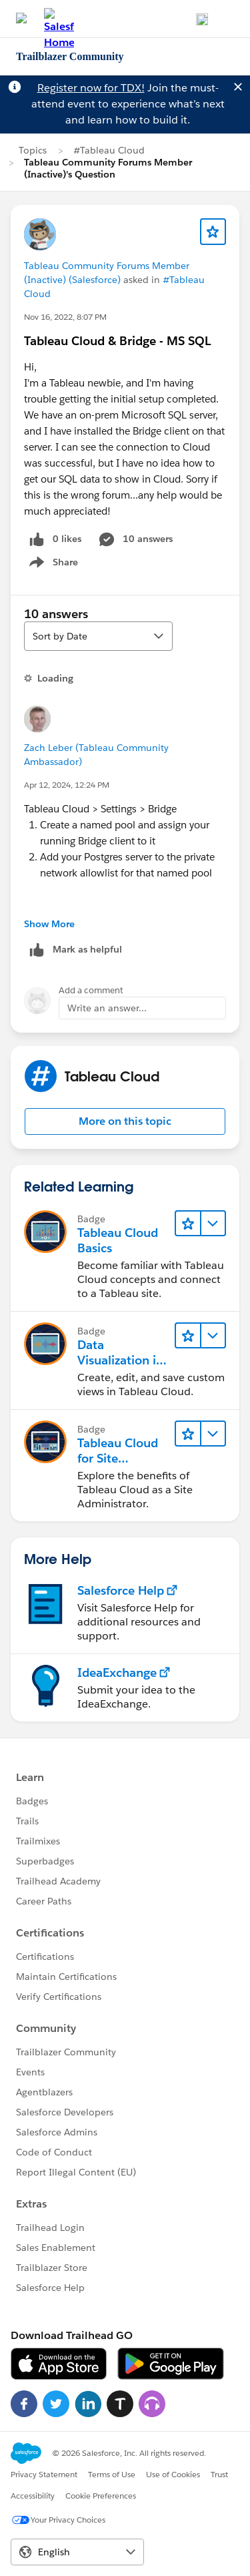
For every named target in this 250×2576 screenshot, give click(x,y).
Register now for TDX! (91, 88)
